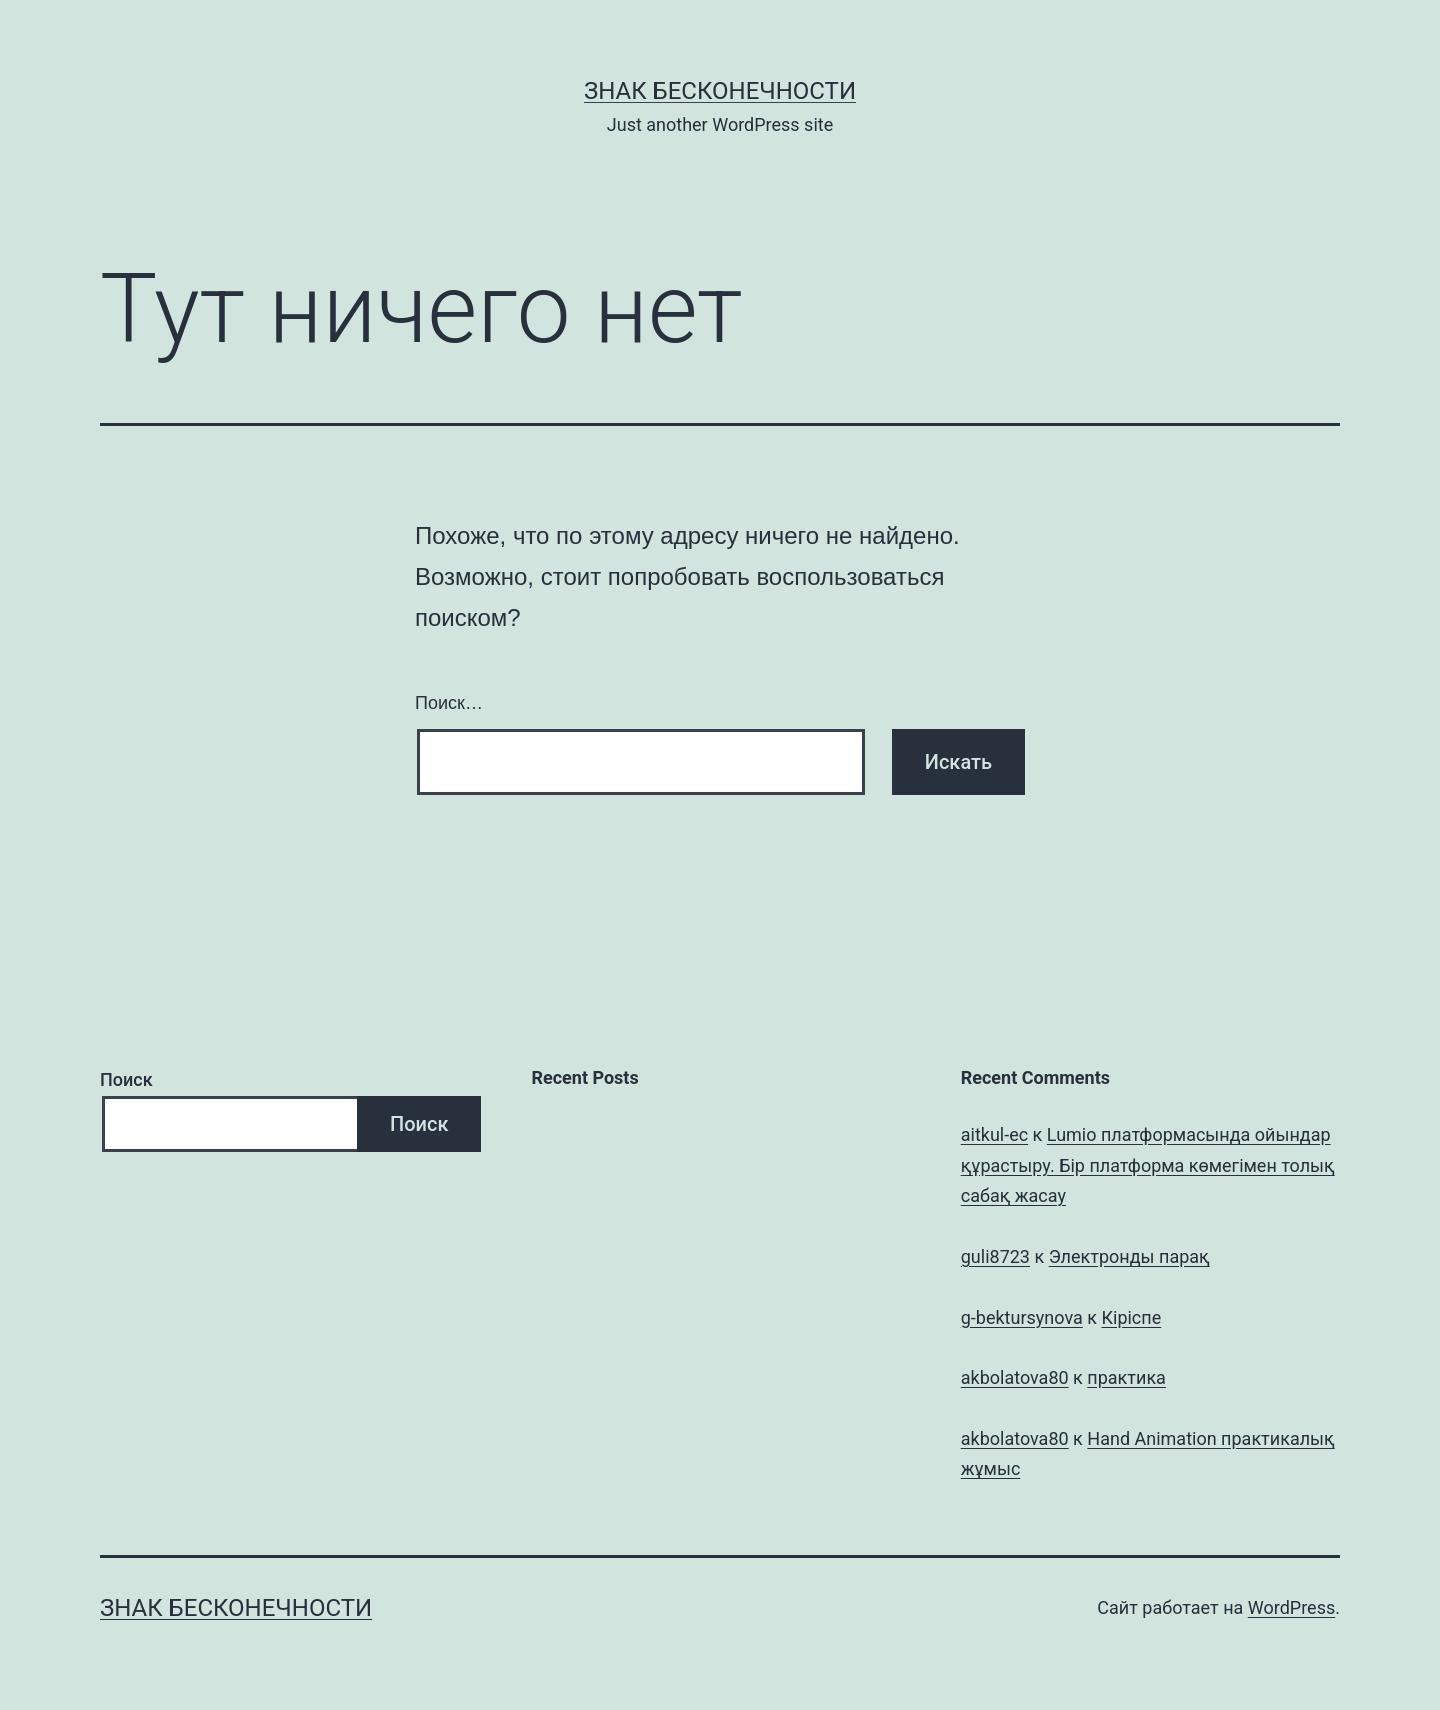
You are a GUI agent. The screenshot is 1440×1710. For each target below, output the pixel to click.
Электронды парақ (1129, 1256)
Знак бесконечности (720, 91)
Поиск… (449, 703)
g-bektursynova (1022, 1317)
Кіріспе (1131, 1317)
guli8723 (995, 1256)
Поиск (126, 1079)
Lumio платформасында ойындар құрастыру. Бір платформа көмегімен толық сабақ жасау (1148, 1165)
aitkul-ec (994, 1134)
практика (1126, 1377)
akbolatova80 (1015, 1377)
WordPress (1291, 1607)
